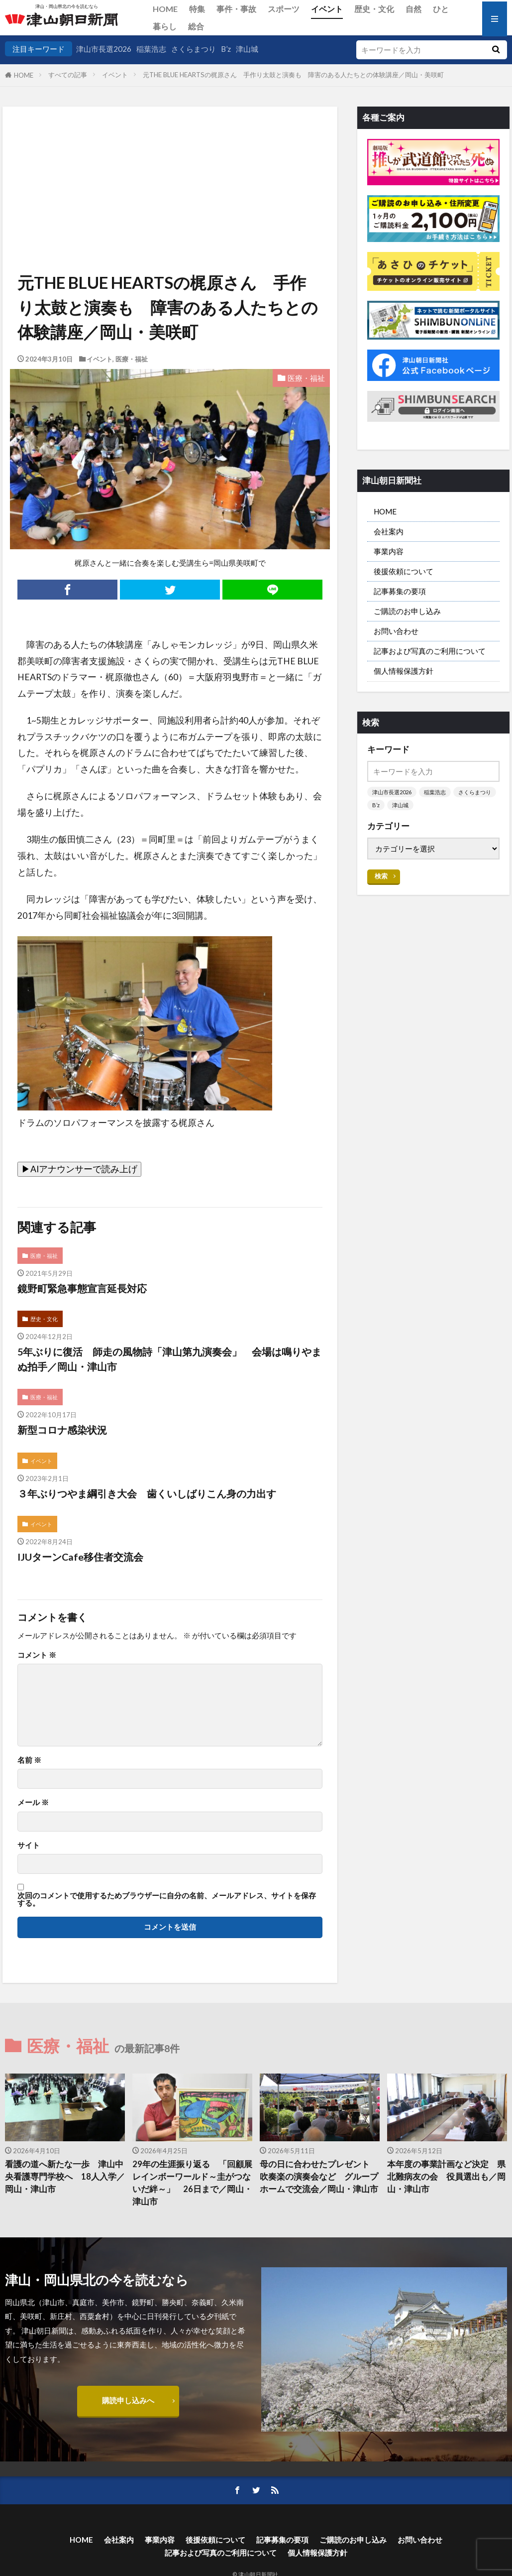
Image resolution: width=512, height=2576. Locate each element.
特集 (197, 8)
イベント (327, 8)
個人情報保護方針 (403, 670)
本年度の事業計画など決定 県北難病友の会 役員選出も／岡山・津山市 (446, 2176)
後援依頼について (403, 571)
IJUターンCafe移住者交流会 (80, 1557)
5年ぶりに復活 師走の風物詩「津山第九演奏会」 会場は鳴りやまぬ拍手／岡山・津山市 (169, 1359)
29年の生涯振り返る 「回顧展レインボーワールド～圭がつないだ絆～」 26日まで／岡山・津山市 (192, 2182)
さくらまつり (193, 48)
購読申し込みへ (128, 2400)
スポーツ (284, 8)
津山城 (247, 48)
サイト (28, 1845)
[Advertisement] (169, 157)
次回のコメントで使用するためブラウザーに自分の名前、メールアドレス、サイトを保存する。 (166, 1899)
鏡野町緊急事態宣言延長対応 (82, 1288)
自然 (413, 8)
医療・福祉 (131, 359)
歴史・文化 (374, 8)
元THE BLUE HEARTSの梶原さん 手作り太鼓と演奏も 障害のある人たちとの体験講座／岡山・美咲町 (300, 75)
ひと (441, 8)
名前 (29, 1760)
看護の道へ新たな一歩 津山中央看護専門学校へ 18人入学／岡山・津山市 (65, 2176)
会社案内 (389, 531)
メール (33, 1802)
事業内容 (389, 551)
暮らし (165, 26)
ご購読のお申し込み (407, 611)
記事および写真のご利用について (430, 650)
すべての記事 (67, 75)
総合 (196, 26)
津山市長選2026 (103, 48)
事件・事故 (236, 8)
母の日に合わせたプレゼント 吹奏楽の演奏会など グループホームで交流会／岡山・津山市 (319, 2176)
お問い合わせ (396, 630)
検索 (381, 876)
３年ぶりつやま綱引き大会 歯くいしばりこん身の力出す (146, 1493)
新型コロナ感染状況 (62, 1430)
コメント (36, 1655)
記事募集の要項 (400, 591)
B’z (226, 48)
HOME (165, 8)
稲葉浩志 (151, 48)
